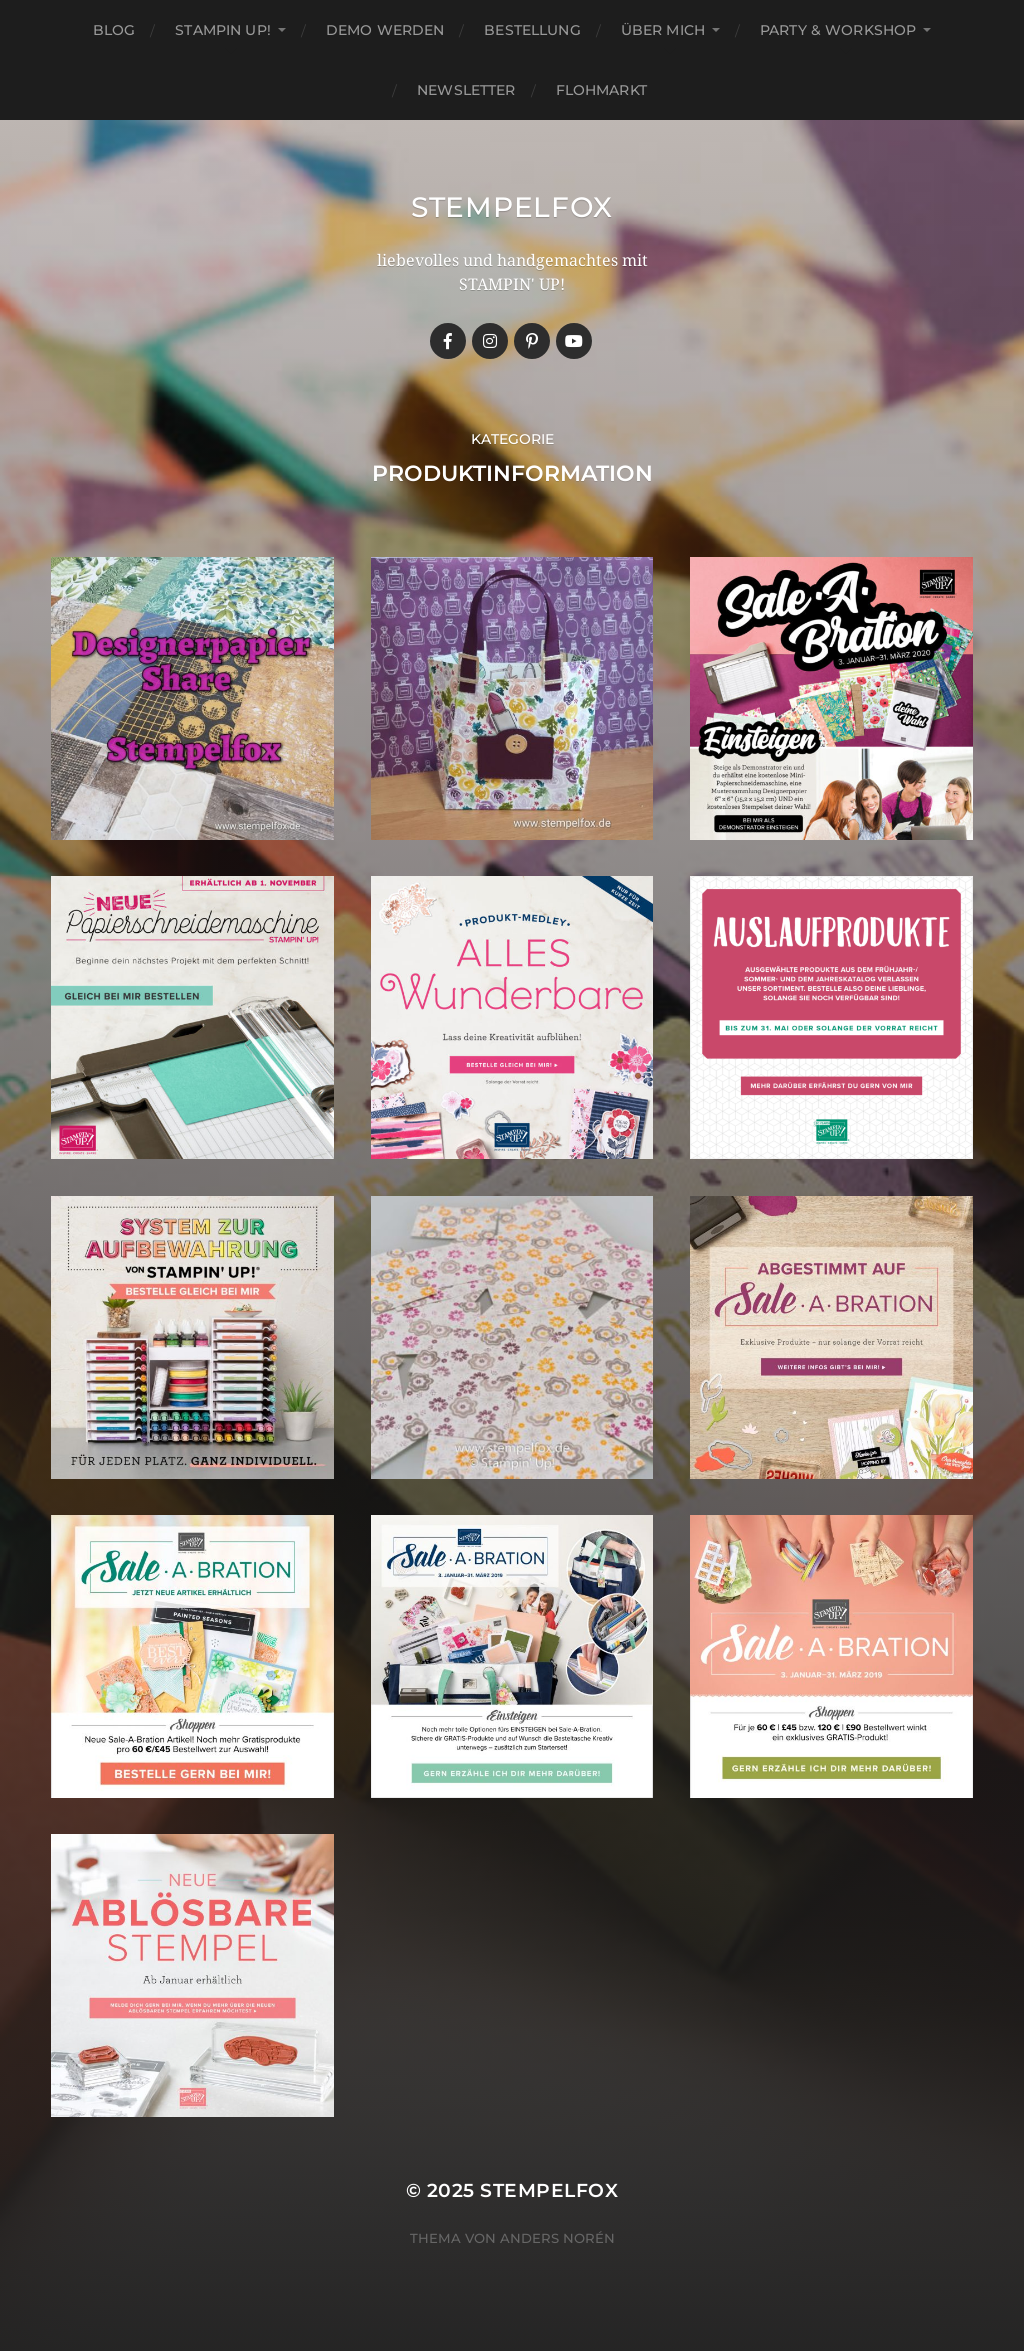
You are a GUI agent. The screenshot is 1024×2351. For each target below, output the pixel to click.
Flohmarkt (601, 90)
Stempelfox (512, 207)
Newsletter (466, 90)
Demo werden (385, 30)
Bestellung (532, 30)
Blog (114, 30)
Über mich (663, 30)
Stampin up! (223, 30)
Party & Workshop (838, 30)
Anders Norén (557, 2238)
